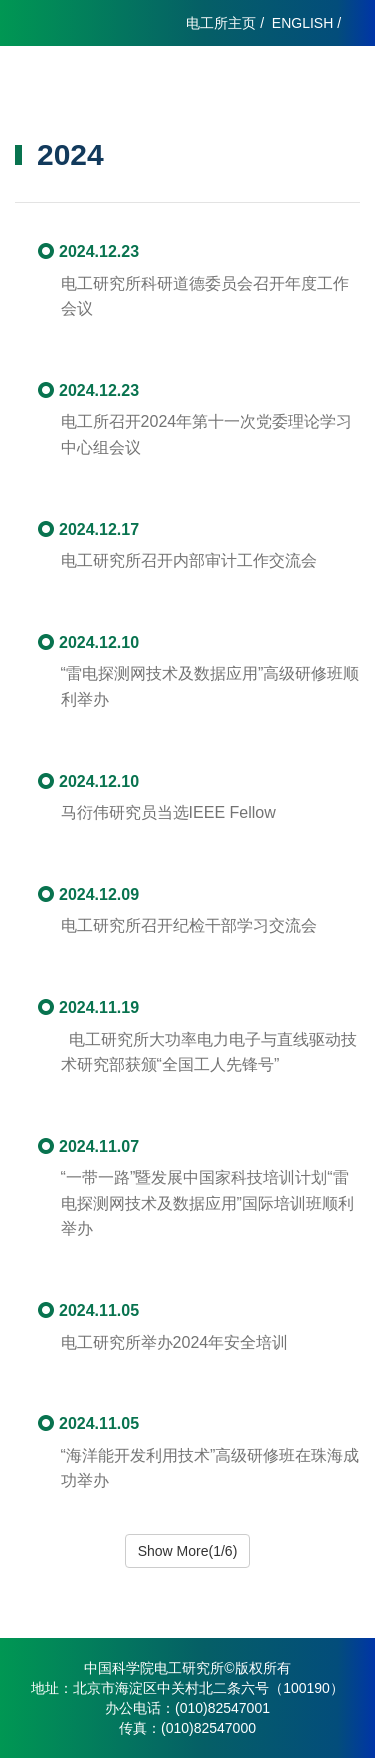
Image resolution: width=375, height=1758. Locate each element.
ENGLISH (302, 23)
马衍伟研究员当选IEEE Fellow (168, 812)
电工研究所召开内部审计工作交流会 (189, 560)
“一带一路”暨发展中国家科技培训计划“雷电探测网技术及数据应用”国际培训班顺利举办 (207, 1203)
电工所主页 (221, 23)
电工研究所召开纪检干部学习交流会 (189, 925)
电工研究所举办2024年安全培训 (175, 1342)
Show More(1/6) (188, 1551)
